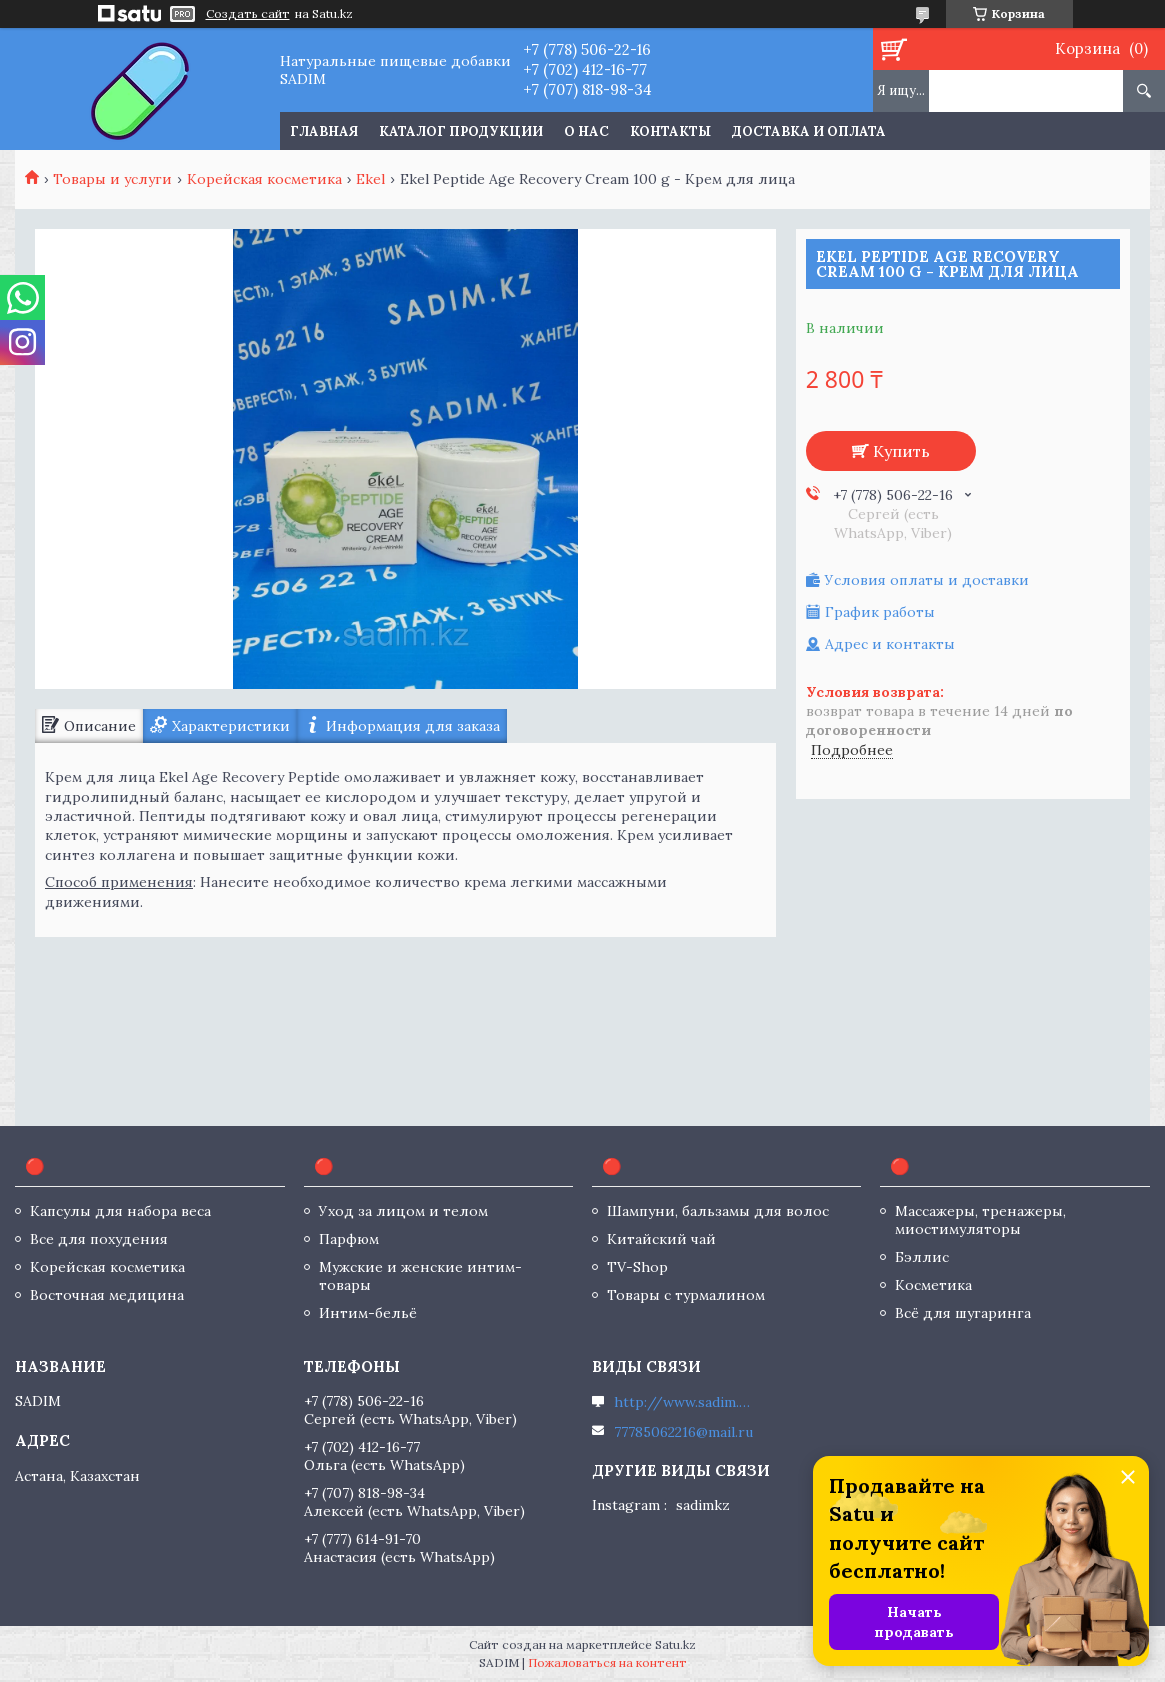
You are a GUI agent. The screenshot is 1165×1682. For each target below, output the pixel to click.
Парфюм (349, 1239)
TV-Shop (637, 1267)
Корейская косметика (264, 179)
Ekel (370, 179)
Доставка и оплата (809, 131)
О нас (586, 131)
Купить (901, 451)
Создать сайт (248, 14)
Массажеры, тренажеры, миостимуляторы (980, 1220)
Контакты (670, 131)
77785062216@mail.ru (683, 1432)
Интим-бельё (368, 1313)
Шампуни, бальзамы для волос (718, 1211)
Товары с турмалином (686, 1295)
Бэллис (922, 1257)
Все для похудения (99, 1239)
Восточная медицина (107, 1295)
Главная (324, 131)
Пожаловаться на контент (607, 1662)
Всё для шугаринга (963, 1313)
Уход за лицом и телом (403, 1211)
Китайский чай (661, 1239)
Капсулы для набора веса (120, 1211)
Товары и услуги (112, 179)
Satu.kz (675, 1644)
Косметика (933, 1285)
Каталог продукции (461, 131)
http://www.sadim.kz (684, 1402)
